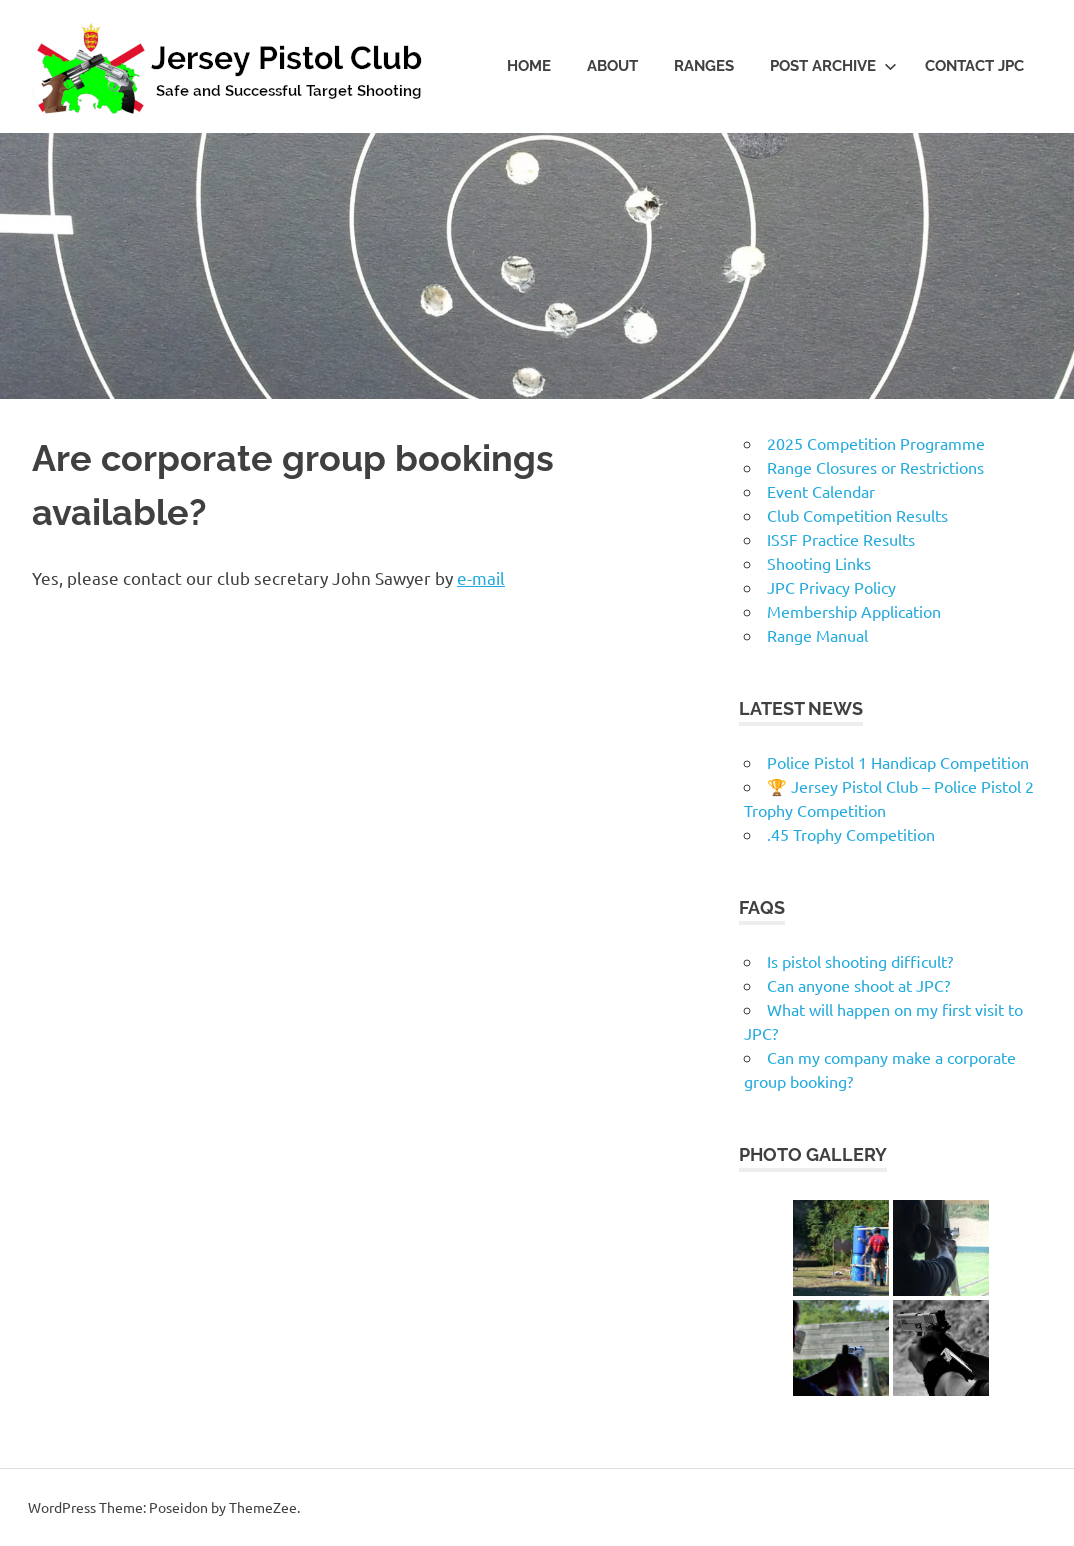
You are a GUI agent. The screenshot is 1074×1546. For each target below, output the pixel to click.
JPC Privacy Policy (831, 587)
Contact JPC (974, 66)
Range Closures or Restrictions (875, 467)
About (612, 66)
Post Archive (833, 66)
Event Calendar (821, 491)
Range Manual (817, 635)
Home (529, 66)
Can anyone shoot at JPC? (858, 985)
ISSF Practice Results (841, 539)
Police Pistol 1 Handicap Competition (898, 762)
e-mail (481, 577)
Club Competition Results (857, 515)
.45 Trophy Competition (851, 834)
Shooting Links (819, 563)
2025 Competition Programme (876, 443)
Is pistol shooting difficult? (860, 961)
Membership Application (854, 611)
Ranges (704, 66)
